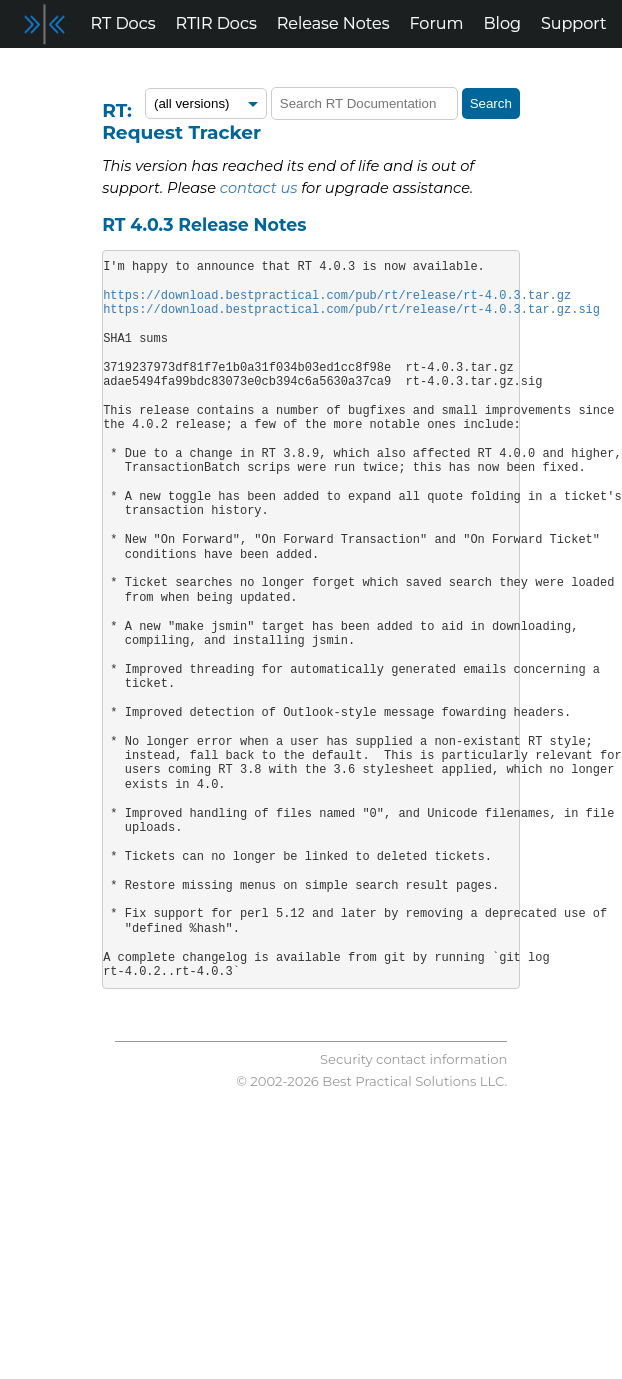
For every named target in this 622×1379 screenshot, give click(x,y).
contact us (259, 188)
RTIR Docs (215, 23)
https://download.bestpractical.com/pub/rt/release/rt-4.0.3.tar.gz (337, 295)
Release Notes (333, 23)
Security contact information (413, 1059)
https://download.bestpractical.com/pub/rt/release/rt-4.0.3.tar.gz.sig (351, 309)
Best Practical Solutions (399, 1081)
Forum (437, 23)
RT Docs (123, 23)
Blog (502, 23)
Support (573, 23)
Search (491, 103)
